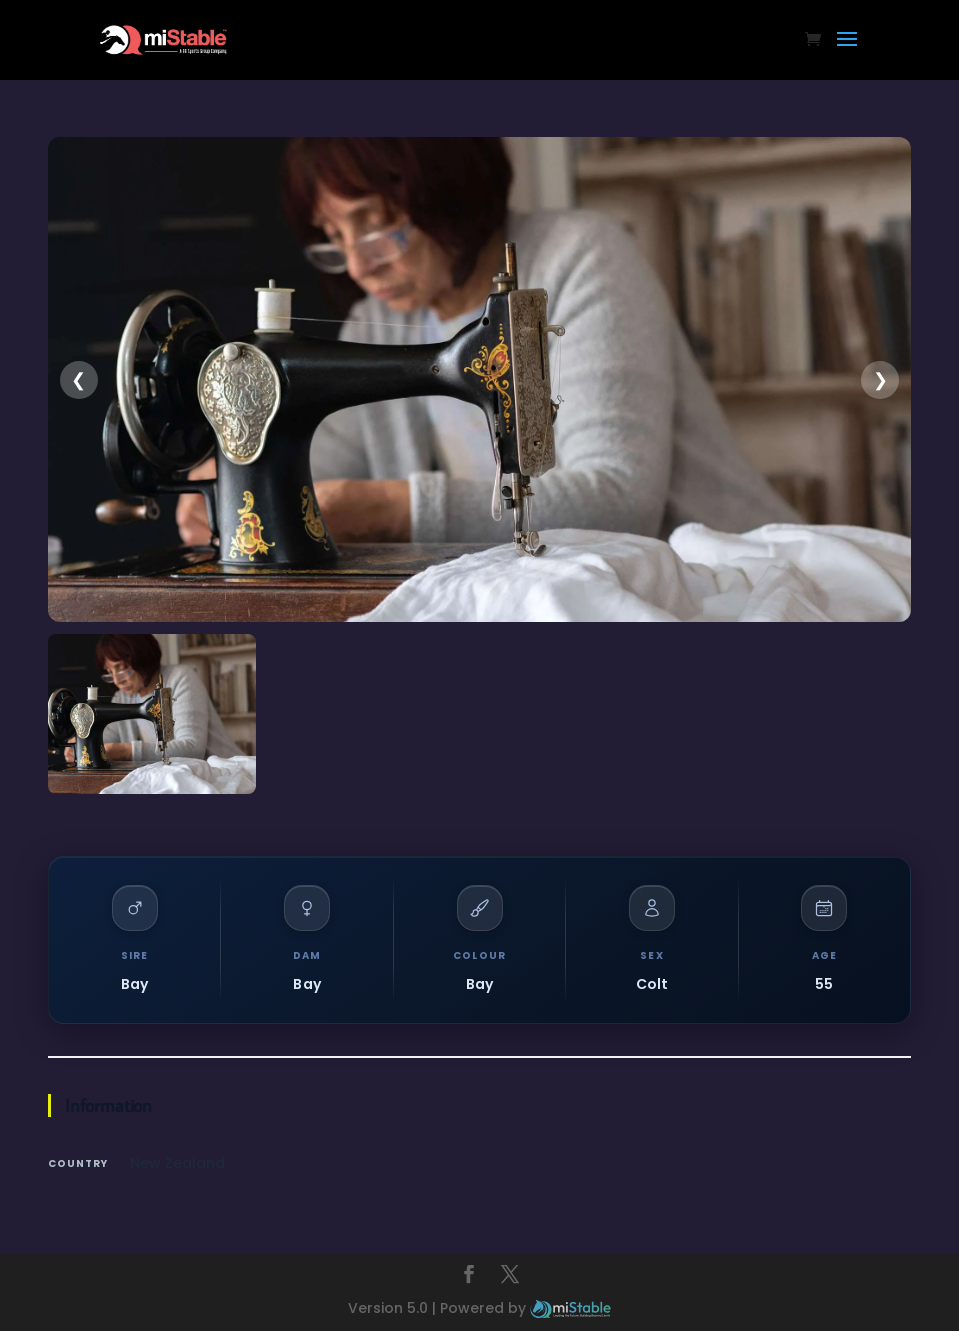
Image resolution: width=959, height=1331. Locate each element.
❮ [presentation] (78, 379)
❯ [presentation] (880, 379)
